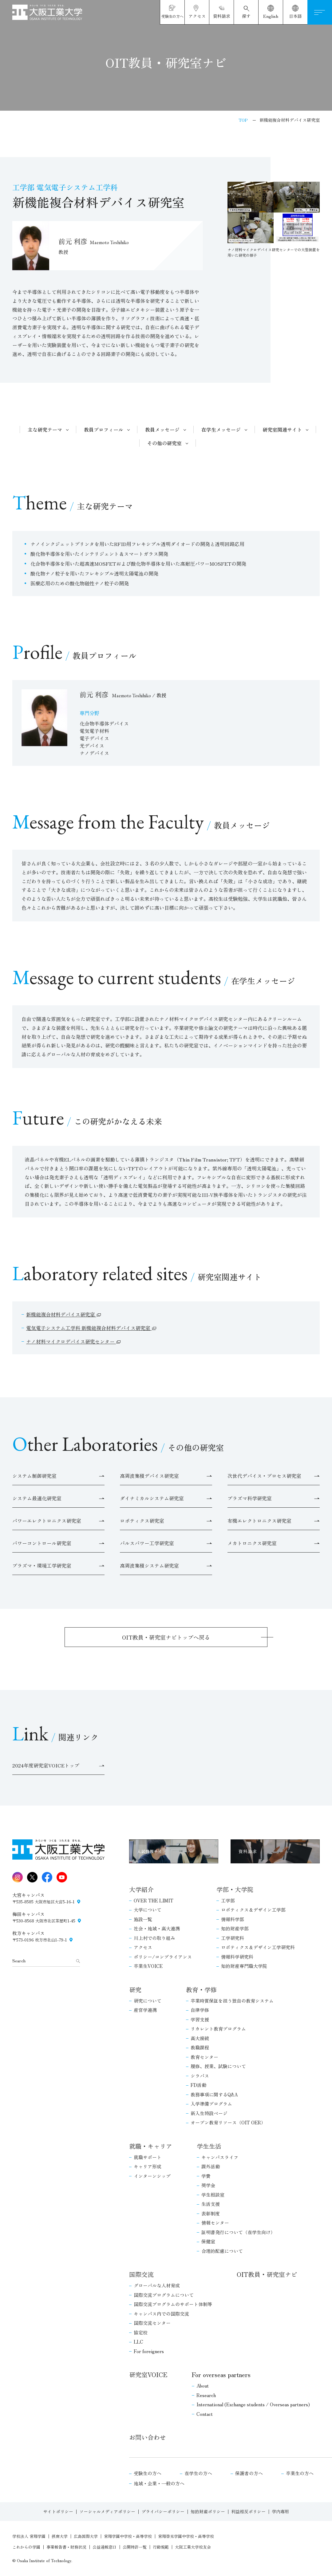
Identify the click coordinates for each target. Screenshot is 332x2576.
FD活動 (198, 2085)
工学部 (228, 1900)
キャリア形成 (147, 2166)
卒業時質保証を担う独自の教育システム (232, 2000)
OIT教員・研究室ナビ (267, 2274)
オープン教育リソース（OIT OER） (228, 2122)
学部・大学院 (234, 1889)
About (202, 2385)
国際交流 (141, 2274)
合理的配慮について (222, 2251)
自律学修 (200, 2010)
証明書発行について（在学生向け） (238, 2232)
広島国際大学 (86, 2536)
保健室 (208, 2241)
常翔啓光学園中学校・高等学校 (186, 2536)
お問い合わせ (147, 2437)
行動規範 (161, 2547)
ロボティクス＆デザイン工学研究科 (258, 1947)
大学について (147, 1909)
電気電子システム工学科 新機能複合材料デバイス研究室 (89, 1328)
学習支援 (200, 2019)
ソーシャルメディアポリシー (107, 2511)
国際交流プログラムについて (164, 2295)
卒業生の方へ (300, 2473)
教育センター (204, 2057)
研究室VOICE (148, 2374)
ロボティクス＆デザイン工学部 (253, 1909)
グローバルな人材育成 (157, 2285)
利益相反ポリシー (248, 2511)
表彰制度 (210, 2213)
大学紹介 (141, 1889)
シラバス (200, 2075)
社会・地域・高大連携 (157, 1928)
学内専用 (280, 2511)
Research (206, 2395)
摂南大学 (60, 2536)
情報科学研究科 (237, 1956)
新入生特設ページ (209, 2113)
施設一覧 (143, 1919)
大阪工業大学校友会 (193, 2547)
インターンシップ (152, 2176)
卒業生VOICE (148, 1966)
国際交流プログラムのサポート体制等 (173, 2304)
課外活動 (210, 2166)
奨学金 (208, 2185)
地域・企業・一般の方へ (159, 2483)
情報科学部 (232, 1919)
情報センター (215, 2222)
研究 (135, 1989)
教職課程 (200, 2047)
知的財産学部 (235, 1928)
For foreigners (149, 2351)
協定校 (141, 2332)
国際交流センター (152, 2323)
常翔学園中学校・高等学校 (128, 2536)
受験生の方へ (147, 2473)
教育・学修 (201, 1989)
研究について (147, 2000)
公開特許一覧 (135, 2547)
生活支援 (210, 2204)
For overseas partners (221, 2374)
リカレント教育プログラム (218, 2028)
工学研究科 (232, 1938)
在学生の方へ (198, 2473)
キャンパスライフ (219, 2157)
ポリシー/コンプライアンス (163, 1956)
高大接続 (200, 2038)
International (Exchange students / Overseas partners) (253, 2404)
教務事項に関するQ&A (214, 2094)
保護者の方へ (249, 2473)
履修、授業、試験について (218, 2066)
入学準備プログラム (211, 2103)
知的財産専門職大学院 (244, 1966)
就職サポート (147, 2157)
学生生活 (209, 2146)
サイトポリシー (58, 2511)
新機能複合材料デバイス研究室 (61, 1314)
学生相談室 (212, 2194)
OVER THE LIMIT (153, 1900)
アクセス (143, 1947)
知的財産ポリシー (208, 2511)
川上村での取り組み (154, 1938)
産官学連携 (145, 2010)
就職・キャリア (150, 2146)
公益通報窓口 (105, 2547)
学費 (206, 2176)
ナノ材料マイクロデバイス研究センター (71, 1341)
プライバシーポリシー (162, 2511)
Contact (204, 2414)
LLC (138, 2341)
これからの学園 (26, 2547)
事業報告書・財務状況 (66, 2547)
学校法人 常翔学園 (28, 2536)
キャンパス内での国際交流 (161, 2313)
